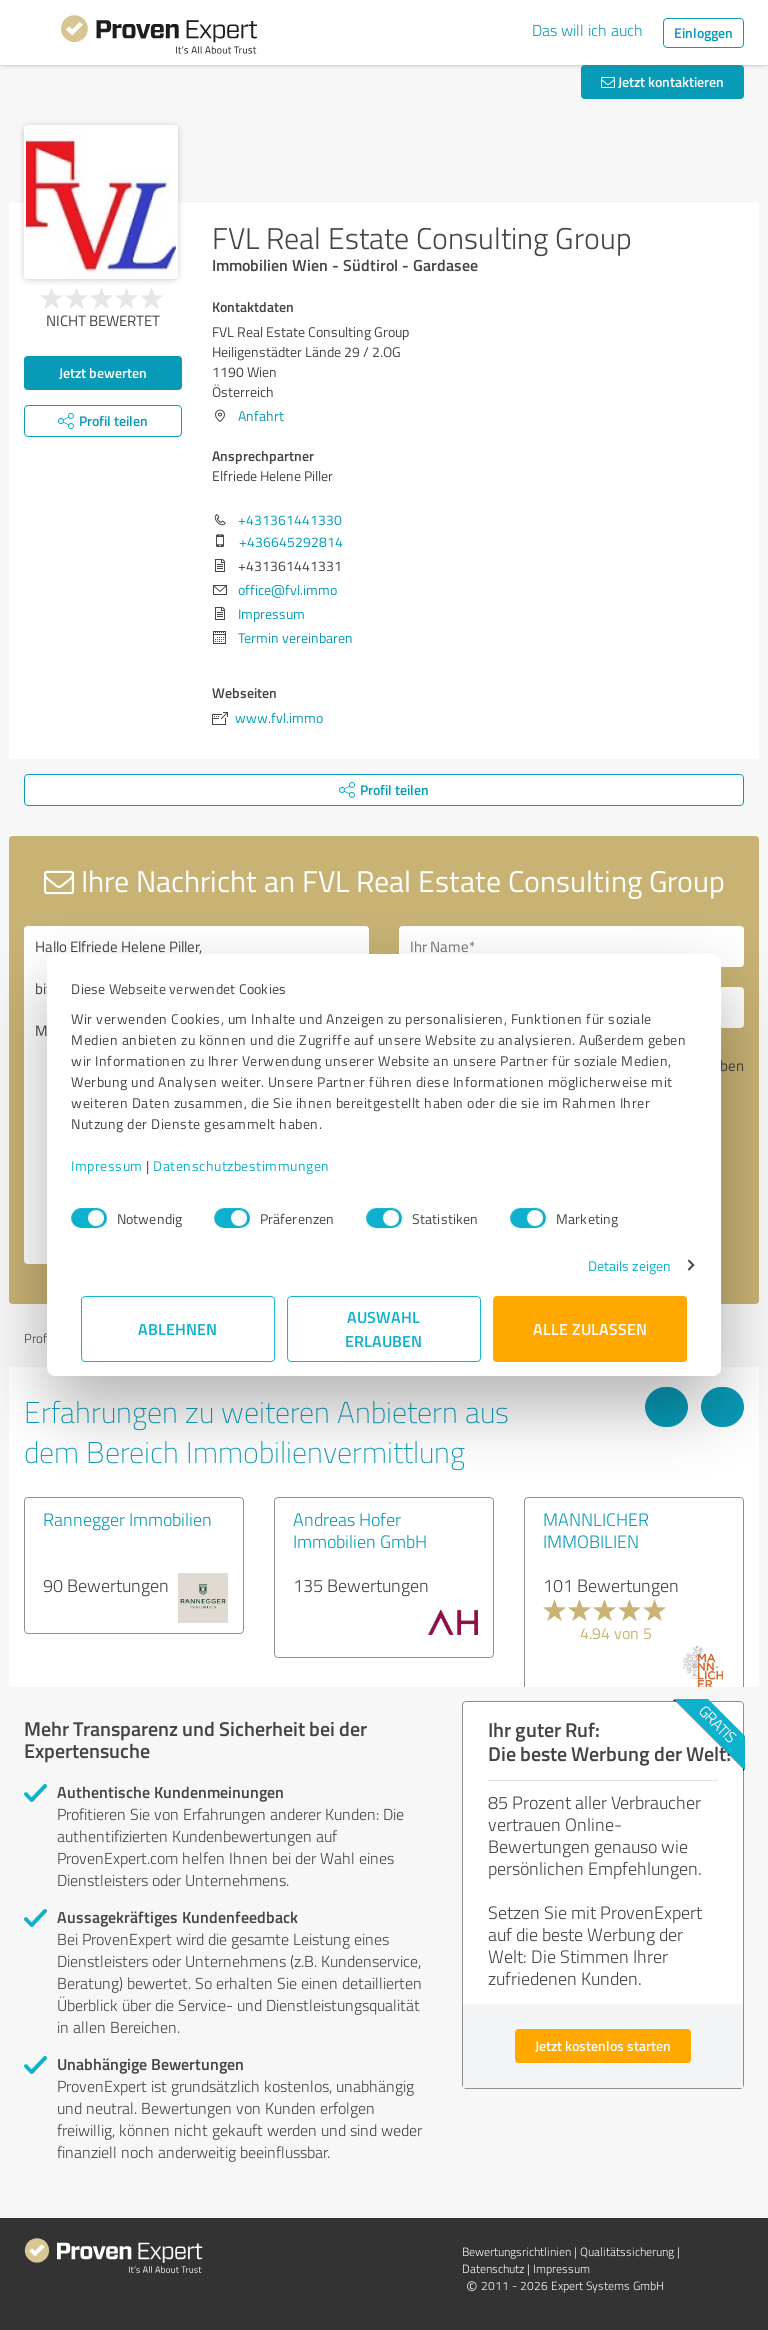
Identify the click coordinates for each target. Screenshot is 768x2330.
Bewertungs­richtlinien (516, 2251)
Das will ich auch (587, 30)
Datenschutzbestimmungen (251, 1165)
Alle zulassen (590, 1328)
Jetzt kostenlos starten (603, 2045)
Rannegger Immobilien (127, 1519)
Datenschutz (493, 2268)
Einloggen (703, 32)
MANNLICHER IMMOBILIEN (596, 1530)
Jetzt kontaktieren (662, 81)
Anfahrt (261, 415)
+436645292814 (291, 541)
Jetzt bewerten (103, 372)
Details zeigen (619, 1265)
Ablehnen (178, 1328)
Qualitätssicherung (627, 2251)
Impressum (117, 1165)
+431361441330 (290, 519)
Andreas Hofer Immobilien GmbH (360, 1530)
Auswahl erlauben (384, 1328)
